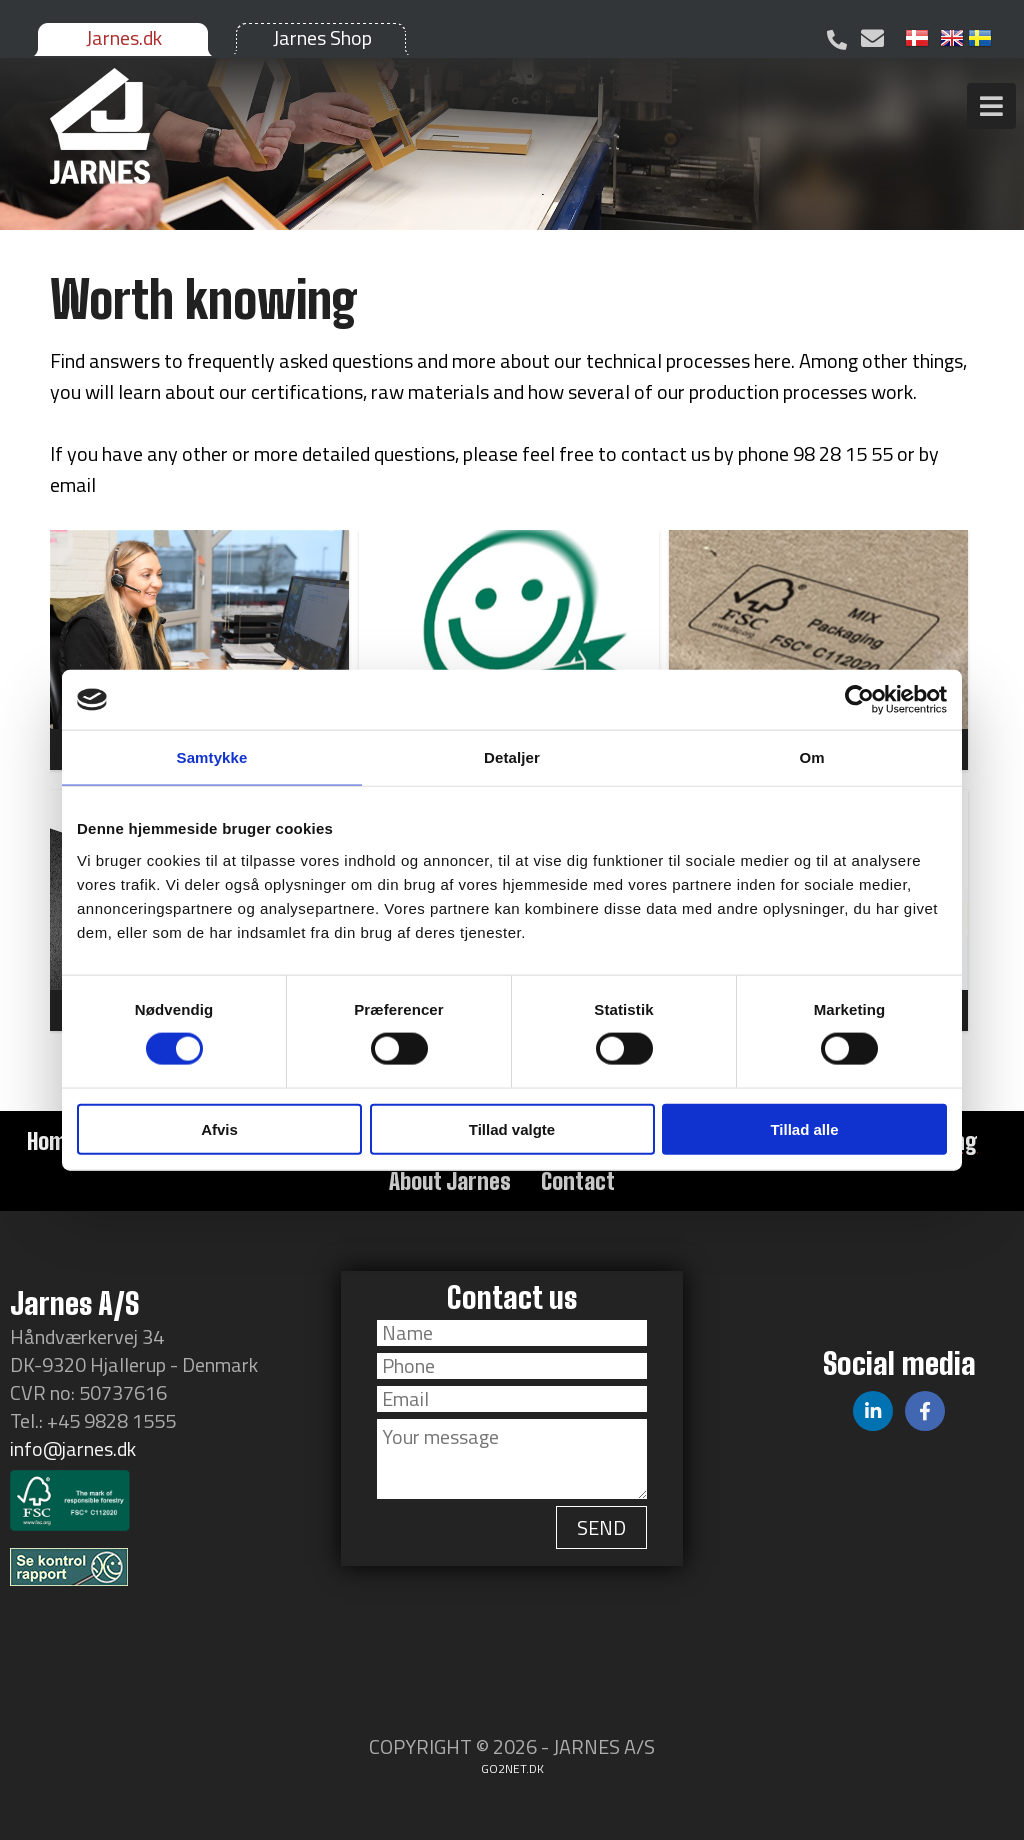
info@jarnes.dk (73, 1448)
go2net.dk (512, 1768)
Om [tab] (811, 757)
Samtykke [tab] (212, 757)
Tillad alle (804, 1128)
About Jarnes (450, 1181)
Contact (578, 1181)
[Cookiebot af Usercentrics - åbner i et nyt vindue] (859, 700)
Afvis (219, 1128)
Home (52, 1141)
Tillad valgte (512, 1128)
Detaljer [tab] (512, 757)
